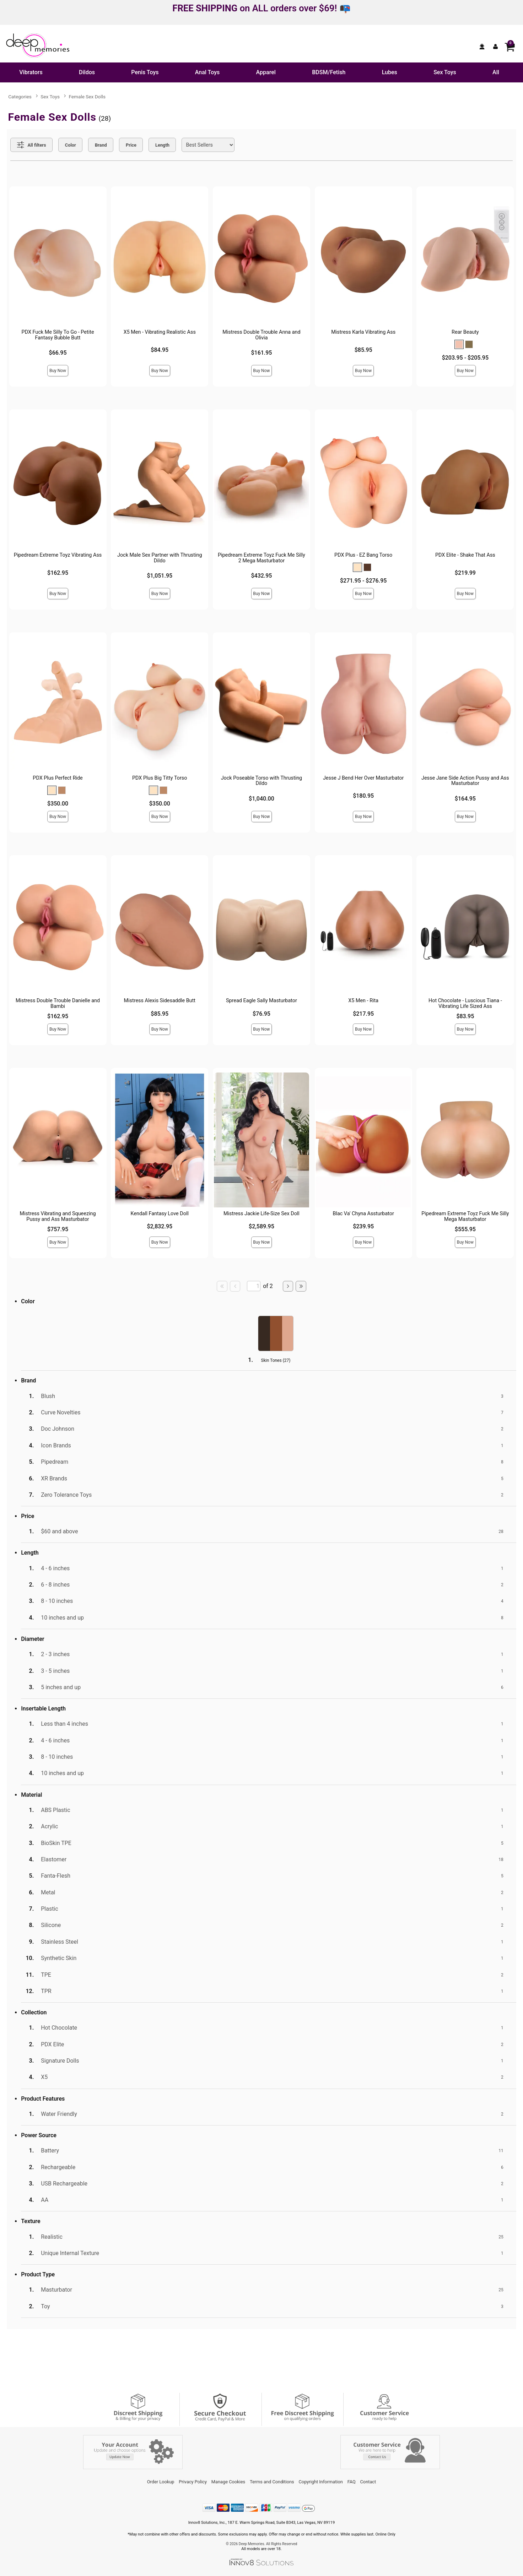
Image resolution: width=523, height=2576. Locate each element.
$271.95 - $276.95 (363, 580)
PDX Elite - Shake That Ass (465, 555)
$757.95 (57, 1229)
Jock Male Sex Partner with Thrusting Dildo (159, 558)
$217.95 (363, 1013)
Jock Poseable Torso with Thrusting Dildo (261, 781)
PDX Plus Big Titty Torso (159, 778)
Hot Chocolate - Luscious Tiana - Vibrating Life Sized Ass (465, 1003)
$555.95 (465, 1229)
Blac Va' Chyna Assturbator (363, 1214)
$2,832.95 (159, 1226)
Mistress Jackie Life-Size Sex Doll (261, 1214)
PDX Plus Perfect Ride (57, 778)
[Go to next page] (288, 1286)
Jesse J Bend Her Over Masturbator (363, 778)
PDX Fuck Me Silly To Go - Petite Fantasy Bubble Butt (58, 335)
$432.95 (261, 575)
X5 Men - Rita (363, 1001)
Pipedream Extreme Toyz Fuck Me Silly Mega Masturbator (465, 1216)
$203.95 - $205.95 (465, 357)
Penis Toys (144, 72)
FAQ (351, 2481)
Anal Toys (207, 72)
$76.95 (261, 1013)
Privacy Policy (193, 2481)
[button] (459, 344)
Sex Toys (444, 72)
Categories (19, 96)
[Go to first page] (222, 1286)
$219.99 (465, 572)
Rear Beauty (465, 332)
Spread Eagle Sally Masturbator (261, 1001)
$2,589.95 (261, 1226)
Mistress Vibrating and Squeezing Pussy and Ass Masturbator (58, 1216)
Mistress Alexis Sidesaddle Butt (159, 1001)
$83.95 (465, 1016)
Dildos (87, 72)
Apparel (266, 72)
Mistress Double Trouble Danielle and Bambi (58, 1003)
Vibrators (31, 72)
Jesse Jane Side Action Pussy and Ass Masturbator (465, 781)
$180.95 (363, 795)
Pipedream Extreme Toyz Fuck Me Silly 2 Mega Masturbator (261, 558)
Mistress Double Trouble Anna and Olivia (261, 335)
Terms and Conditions (272, 2481)
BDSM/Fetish (328, 72)
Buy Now (57, 370)
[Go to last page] (301, 1286)
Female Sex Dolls (87, 96)
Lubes (389, 72)
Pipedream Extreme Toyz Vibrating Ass (58, 555)
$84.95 (159, 349)
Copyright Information (321, 2481)
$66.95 (58, 352)
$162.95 (57, 572)
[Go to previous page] (235, 1286)
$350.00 (57, 803)
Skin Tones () (276, 1360)
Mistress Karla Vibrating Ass (363, 332)
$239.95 (363, 1226)
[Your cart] (509, 46)
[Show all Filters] (31, 145)
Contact (368, 2481)
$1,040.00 (261, 798)
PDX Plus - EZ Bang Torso (363, 555)
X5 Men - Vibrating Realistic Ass (160, 332)
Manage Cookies (228, 2481)
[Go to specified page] (253, 1286)
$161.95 (261, 352)
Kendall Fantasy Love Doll (160, 1214)
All (495, 72)
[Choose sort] (208, 145)
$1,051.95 (159, 575)
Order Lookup (160, 2481)
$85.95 (363, 349)
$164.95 (465, 798)
